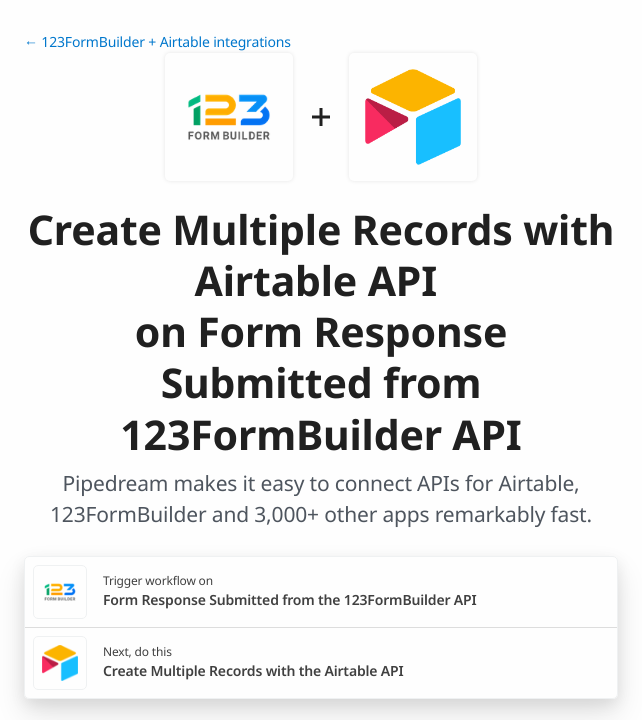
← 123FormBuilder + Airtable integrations (157, 42)
